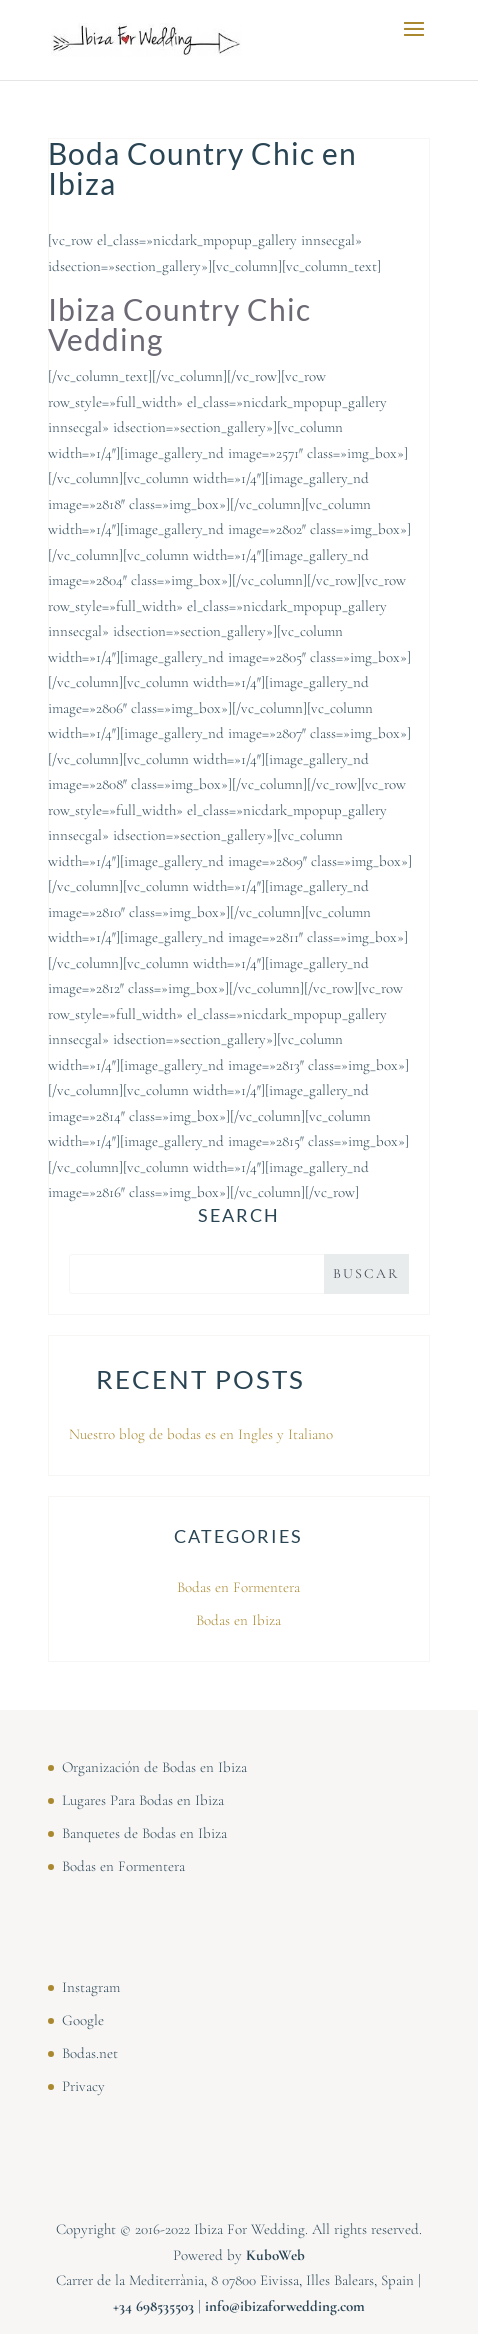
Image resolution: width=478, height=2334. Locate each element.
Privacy (83, 2086)
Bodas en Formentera (238, 1587)
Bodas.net (90, 2053)
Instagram (91, 1987)
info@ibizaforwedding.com (285, 2306)
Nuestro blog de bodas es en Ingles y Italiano (201, 1434)
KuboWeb (275, 2255)
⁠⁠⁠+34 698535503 (153, 2306)
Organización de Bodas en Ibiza (154, 1767)
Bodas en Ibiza (238, 1620)
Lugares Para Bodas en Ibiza (143, 1800)
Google (83, 2020)
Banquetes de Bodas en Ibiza (144, 1833)
